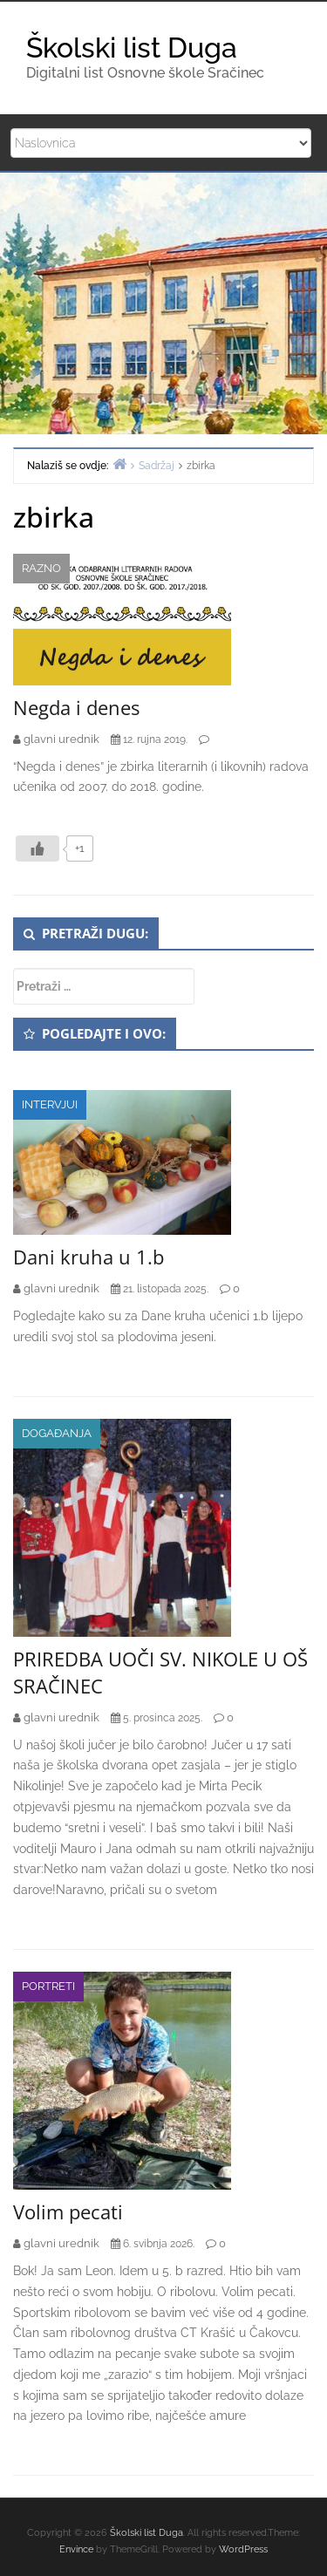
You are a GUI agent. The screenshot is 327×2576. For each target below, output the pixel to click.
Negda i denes (76, 707)
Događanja (57, 1433)
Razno (41, 568)
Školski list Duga (131, 47)
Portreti (48, 1986)
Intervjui (50, 1104)
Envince (76, 2549)
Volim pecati (68, 2211)
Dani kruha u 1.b (88, 1257)
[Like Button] (37, 848)
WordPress (243, 2549)
